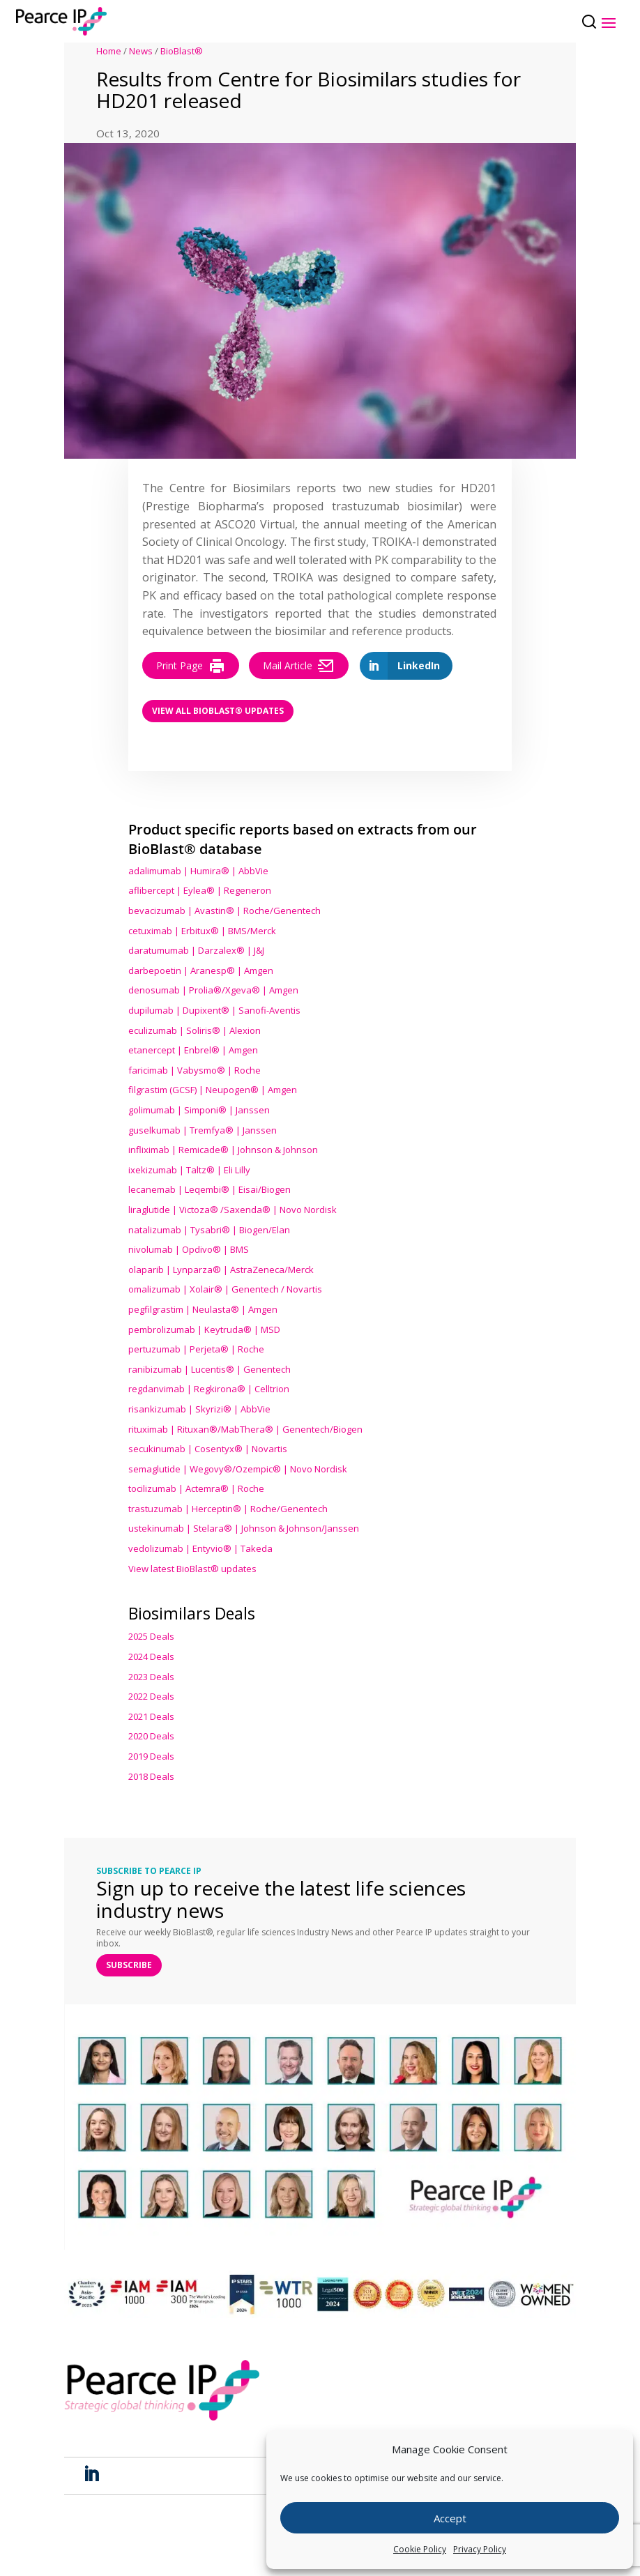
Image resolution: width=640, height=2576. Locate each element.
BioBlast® (181, 51)
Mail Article (299, 665)
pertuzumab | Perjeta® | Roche (196, 1349)
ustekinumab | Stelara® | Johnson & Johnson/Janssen (243, 1528)
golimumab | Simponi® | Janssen (199, 1110)
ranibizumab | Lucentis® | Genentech (209, 1369)
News (141, 51)
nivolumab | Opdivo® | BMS (188, 1249)
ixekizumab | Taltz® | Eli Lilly (189, 1170)
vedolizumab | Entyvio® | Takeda (200, 1548)
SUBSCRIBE (129, 1965)
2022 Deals (151, 1696)
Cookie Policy (419, 2549)
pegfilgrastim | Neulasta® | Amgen (202, 1309)
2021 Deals (151, 1716)
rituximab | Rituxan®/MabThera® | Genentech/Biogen (245, 1429)
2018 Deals (151, 1776)
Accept (450, 2518)
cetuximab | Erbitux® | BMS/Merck (202, 930)
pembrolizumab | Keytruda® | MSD (204, 1329)
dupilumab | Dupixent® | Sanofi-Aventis (214, 1010)
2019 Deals (151, 1756)
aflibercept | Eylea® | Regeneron (199, 890)
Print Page (190, 665)
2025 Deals (151, 1636)
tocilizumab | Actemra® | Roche (196, 1488)
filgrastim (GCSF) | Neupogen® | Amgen (212, 1089)
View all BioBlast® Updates (218, 711)
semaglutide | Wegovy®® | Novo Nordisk (237, 1469)
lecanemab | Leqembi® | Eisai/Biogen (209, 1189)
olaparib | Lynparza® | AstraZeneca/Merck (221, 1269)
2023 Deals (151, 1676)
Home (108, 51)
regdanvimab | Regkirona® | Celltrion (208, 1388)
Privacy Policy (479, 2549)
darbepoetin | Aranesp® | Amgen (200, 970)
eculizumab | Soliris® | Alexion (194, 1030)
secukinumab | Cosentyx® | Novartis (207, 1448)
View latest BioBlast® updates (192, 1568)
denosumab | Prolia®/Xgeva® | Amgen (213, 990)
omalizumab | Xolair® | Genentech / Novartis (225, 1289)
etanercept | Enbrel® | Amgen (193, 1050)
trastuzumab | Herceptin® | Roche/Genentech (228, 1508)
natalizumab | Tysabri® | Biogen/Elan (209, 1230)
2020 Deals (151, 1736)
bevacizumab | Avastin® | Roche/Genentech (224, 910)
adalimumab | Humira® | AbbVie (198, 870)
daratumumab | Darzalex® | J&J (196, 950)
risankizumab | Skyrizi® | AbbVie (199, 1409)
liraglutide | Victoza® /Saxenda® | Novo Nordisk (232, 1209)
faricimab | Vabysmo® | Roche (194, 1070)
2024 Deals (151, 1656)
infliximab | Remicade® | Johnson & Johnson (223, 1149)
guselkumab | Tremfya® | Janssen (202, 1130)
